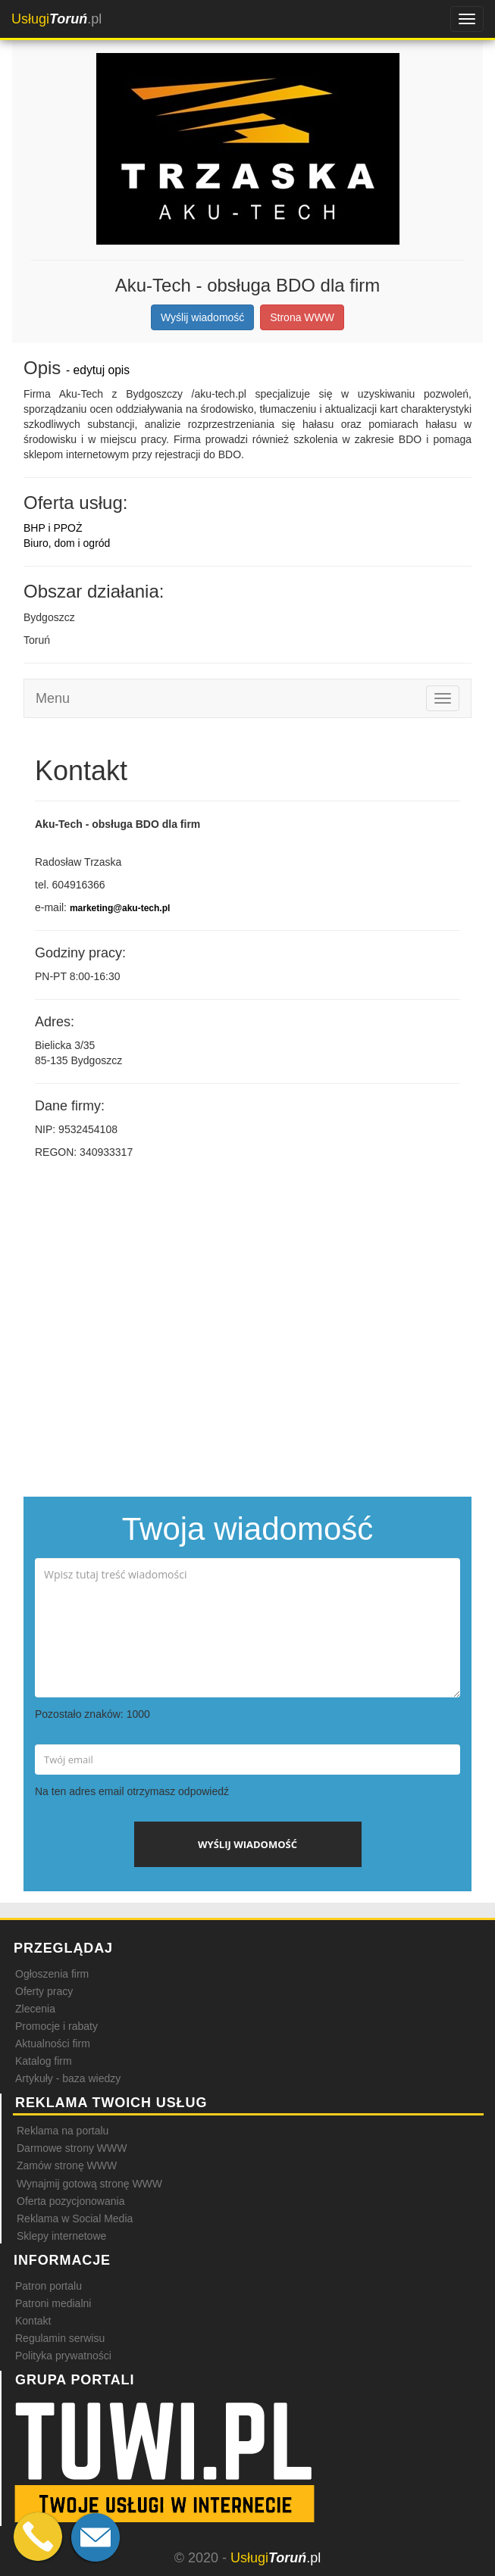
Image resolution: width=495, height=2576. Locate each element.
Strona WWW (302, 317)
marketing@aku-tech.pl (120, 908)
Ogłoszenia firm (52, 1974)
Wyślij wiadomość (202, 317)
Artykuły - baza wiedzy (68, 2078)
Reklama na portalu (62, 2131)
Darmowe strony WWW (72, 2148)
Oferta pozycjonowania (70, 2201)
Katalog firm (43, 2061)
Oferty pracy (44, 1991)
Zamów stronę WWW (67, 2165)
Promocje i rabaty (56, 2026)
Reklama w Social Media (75, 2218)
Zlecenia (35, 2009)
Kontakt (33, 2321)
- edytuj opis (98, 370)
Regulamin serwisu (60, 2338)
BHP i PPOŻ (53, 528)
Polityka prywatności (63, 2356)
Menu (53, 698)
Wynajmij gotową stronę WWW (89, 2184)
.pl (56, 19)
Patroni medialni (53, 2303)
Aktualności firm (52, 2043)
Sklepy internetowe (61, 2236)
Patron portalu (48, 2286)
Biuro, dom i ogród (66, 543)
